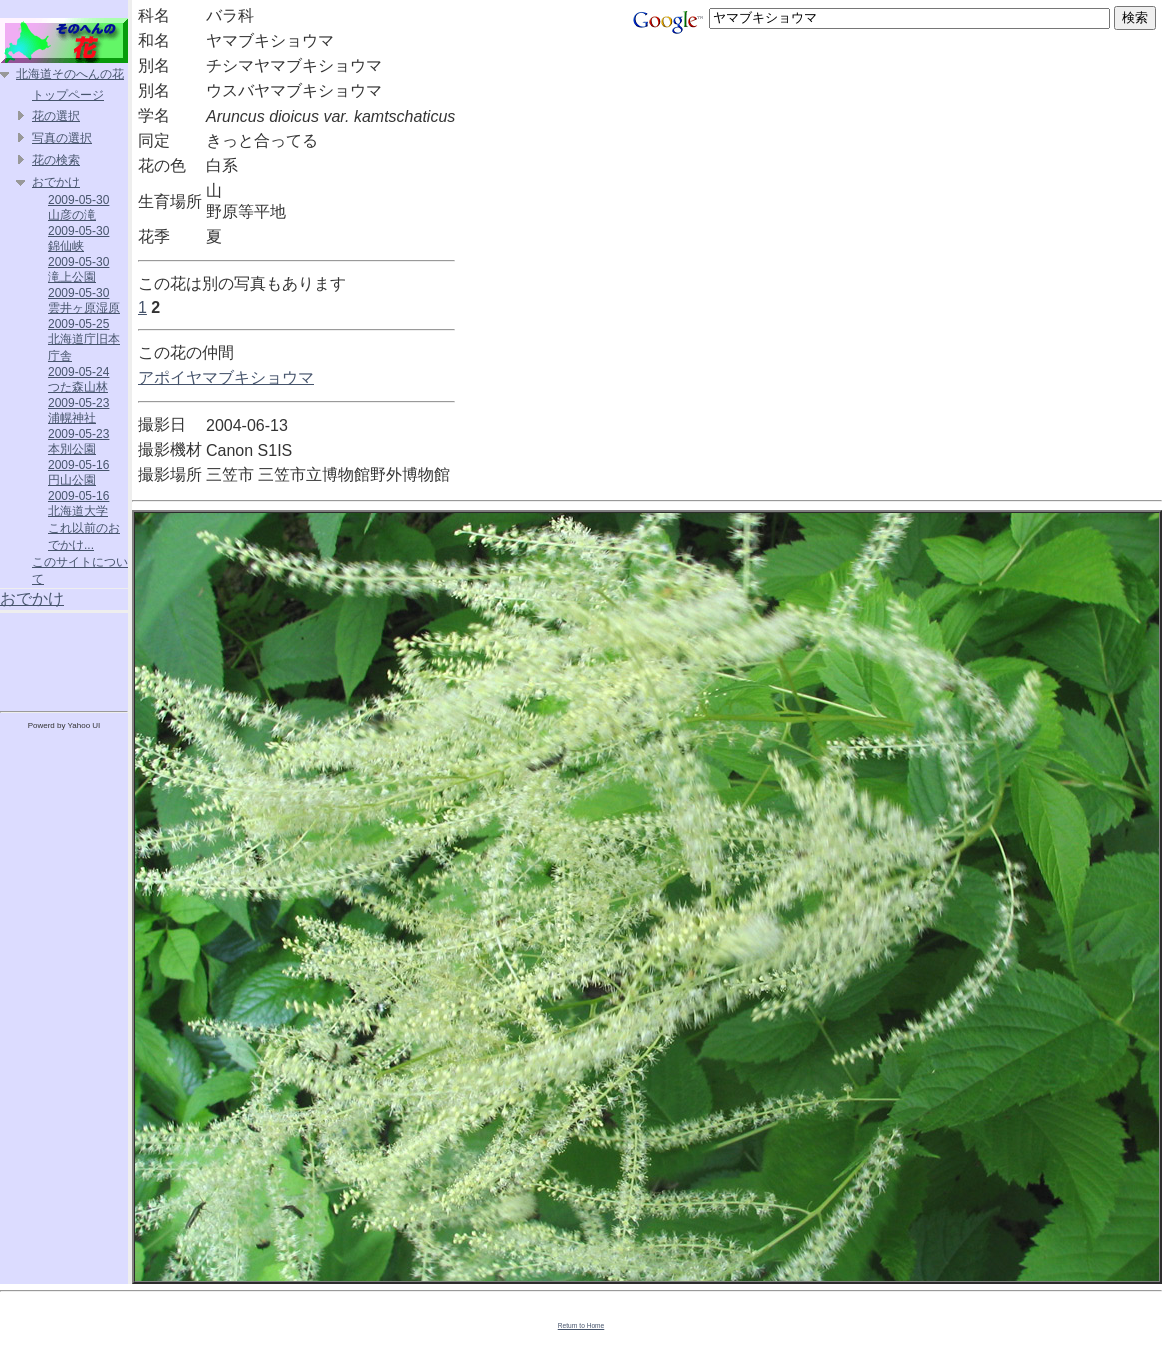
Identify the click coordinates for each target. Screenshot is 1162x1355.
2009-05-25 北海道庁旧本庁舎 (84, 340)
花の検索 (56, 160)
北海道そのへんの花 (70, 74)
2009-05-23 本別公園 (78, 441)
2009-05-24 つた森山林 (78, 379)
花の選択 (56, 116)
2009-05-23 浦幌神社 (78, 410)
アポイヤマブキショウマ (226, 377)
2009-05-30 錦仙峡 (78, 238)
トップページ (68, 95)
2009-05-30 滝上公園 (78, 269)
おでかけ (56, 182)
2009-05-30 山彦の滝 (78, 207)
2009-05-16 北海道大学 (78, 503)
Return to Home (581, 1325)
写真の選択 (62, 138)
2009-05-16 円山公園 (78, 472)
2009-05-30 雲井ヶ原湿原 (84, 300)
